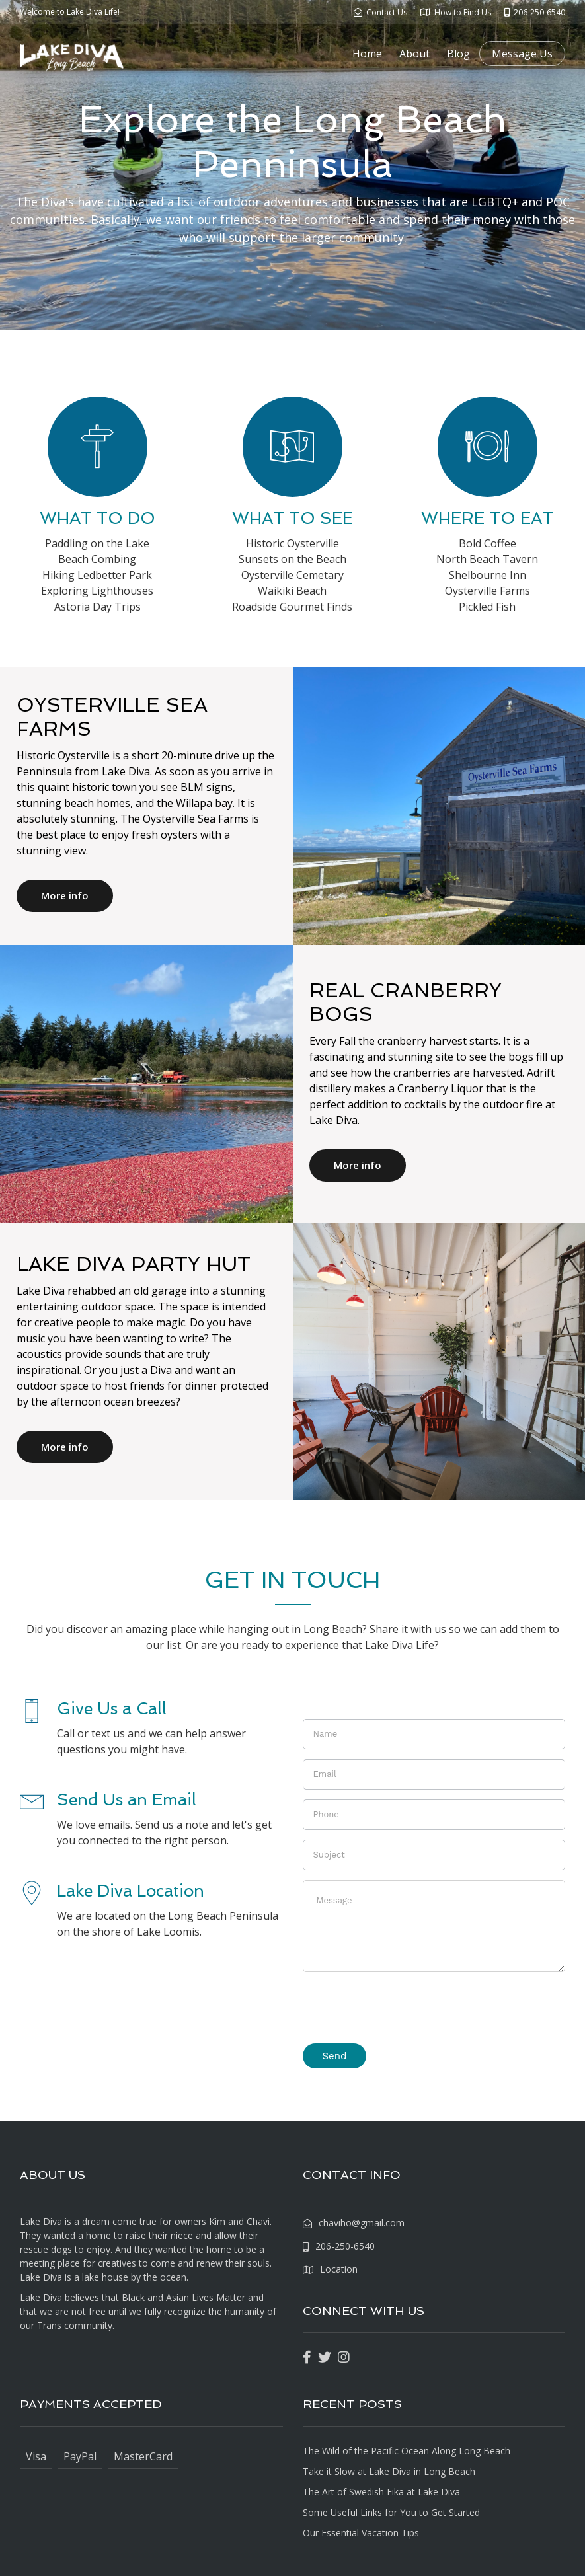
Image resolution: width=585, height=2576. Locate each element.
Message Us (522, 53)
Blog (458, 53)
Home (367, 53)
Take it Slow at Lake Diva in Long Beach (389, 2471)
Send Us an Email (126, 1799)
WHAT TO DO (97, 518)
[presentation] (403, 2007)
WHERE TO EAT (487, 518)
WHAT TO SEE (292, 518)
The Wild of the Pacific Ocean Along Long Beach (406, 2450)
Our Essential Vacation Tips (361, 2532)
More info (65, 895)
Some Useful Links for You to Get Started (391, 2512)
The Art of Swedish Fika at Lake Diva (381, 2491)
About (414, 53)
